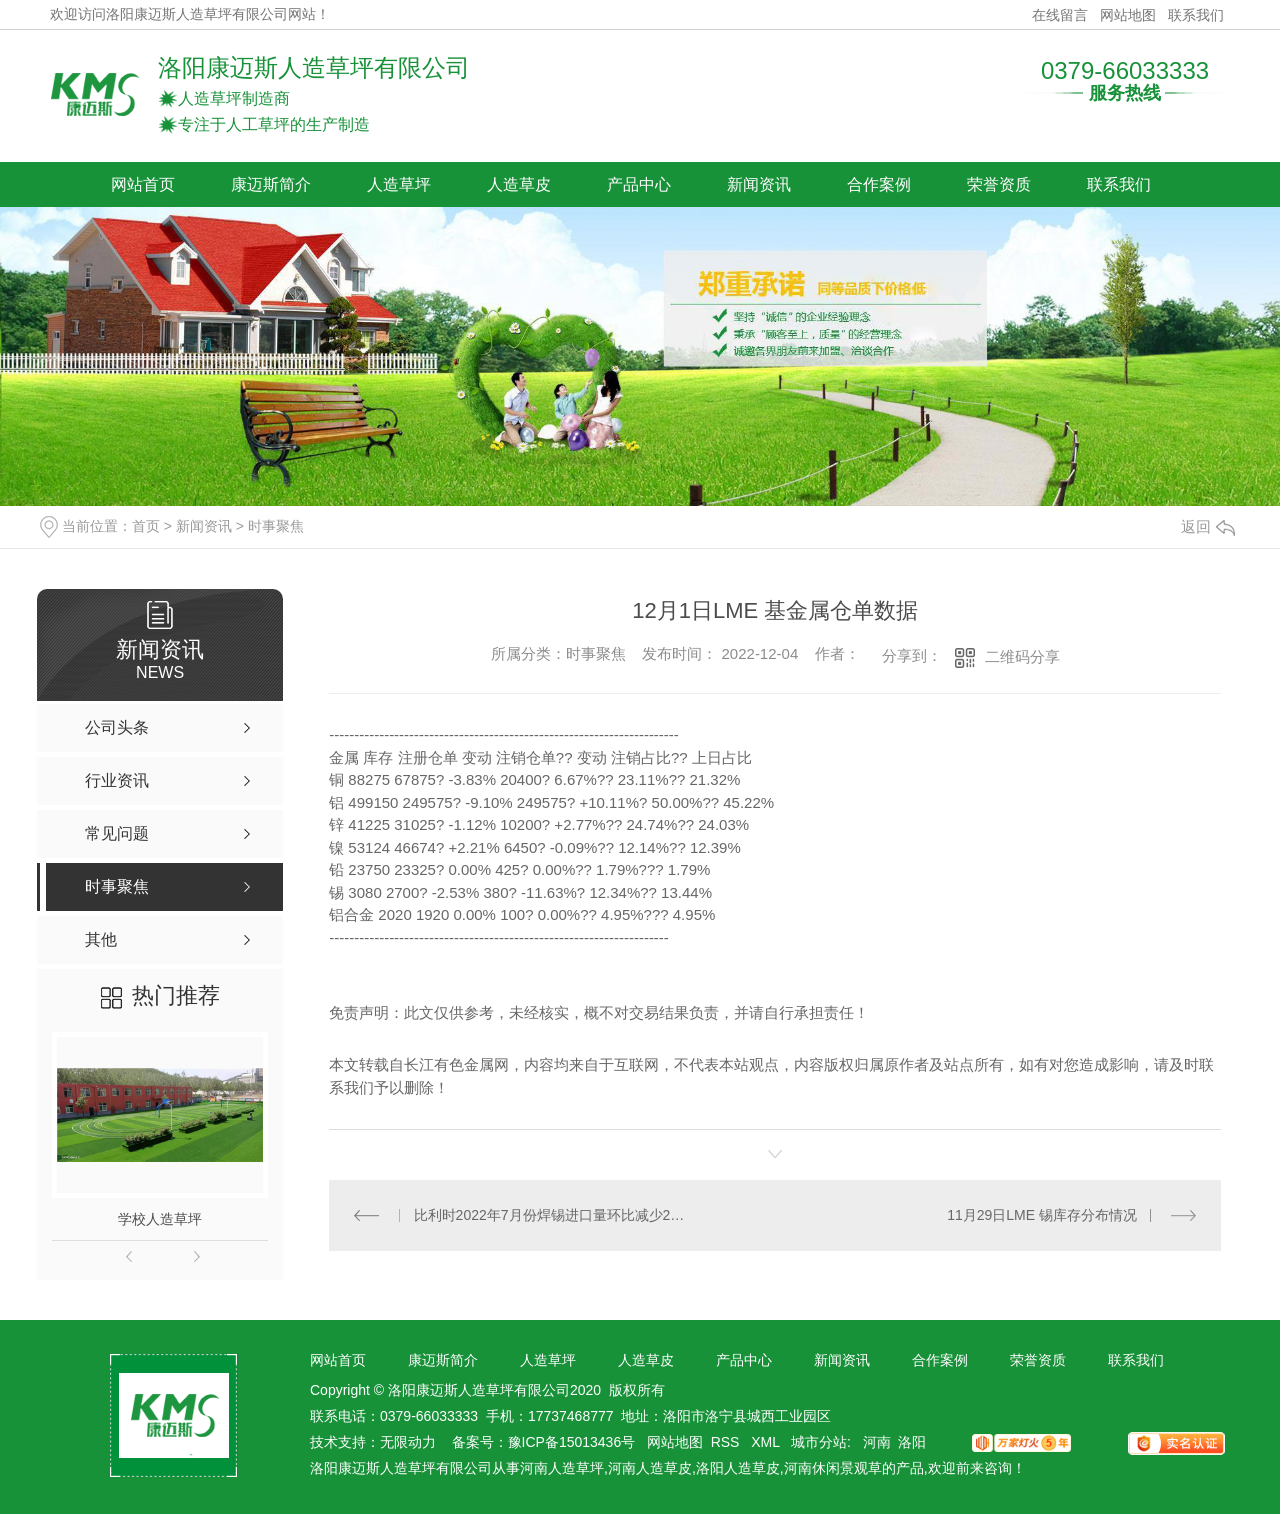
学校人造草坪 (160, 1219)
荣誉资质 (999, 184)
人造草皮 (519, 184)
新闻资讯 (759, 184)
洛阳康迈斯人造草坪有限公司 (314, 67)
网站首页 (143, 184)
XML (767, 1442)
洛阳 (912, 1442)
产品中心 (639, 184)
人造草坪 (399, 184)
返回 (1208, 526)
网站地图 (1128, 15)
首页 (146, 526)
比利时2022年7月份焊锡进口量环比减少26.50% (552, 1215)
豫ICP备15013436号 (572, 1442)
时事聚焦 (276, 526)
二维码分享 (1022, 656)
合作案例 (879, 184)
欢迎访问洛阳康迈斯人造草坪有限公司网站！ (190, 14)
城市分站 (819, 1442)
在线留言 (1060, 15)
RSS (727, 1442)
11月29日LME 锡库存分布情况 (1042, 1215)
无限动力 (408, 1442)
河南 (877, 1442)
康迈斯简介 (271, 184)
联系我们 (1196, 15)
